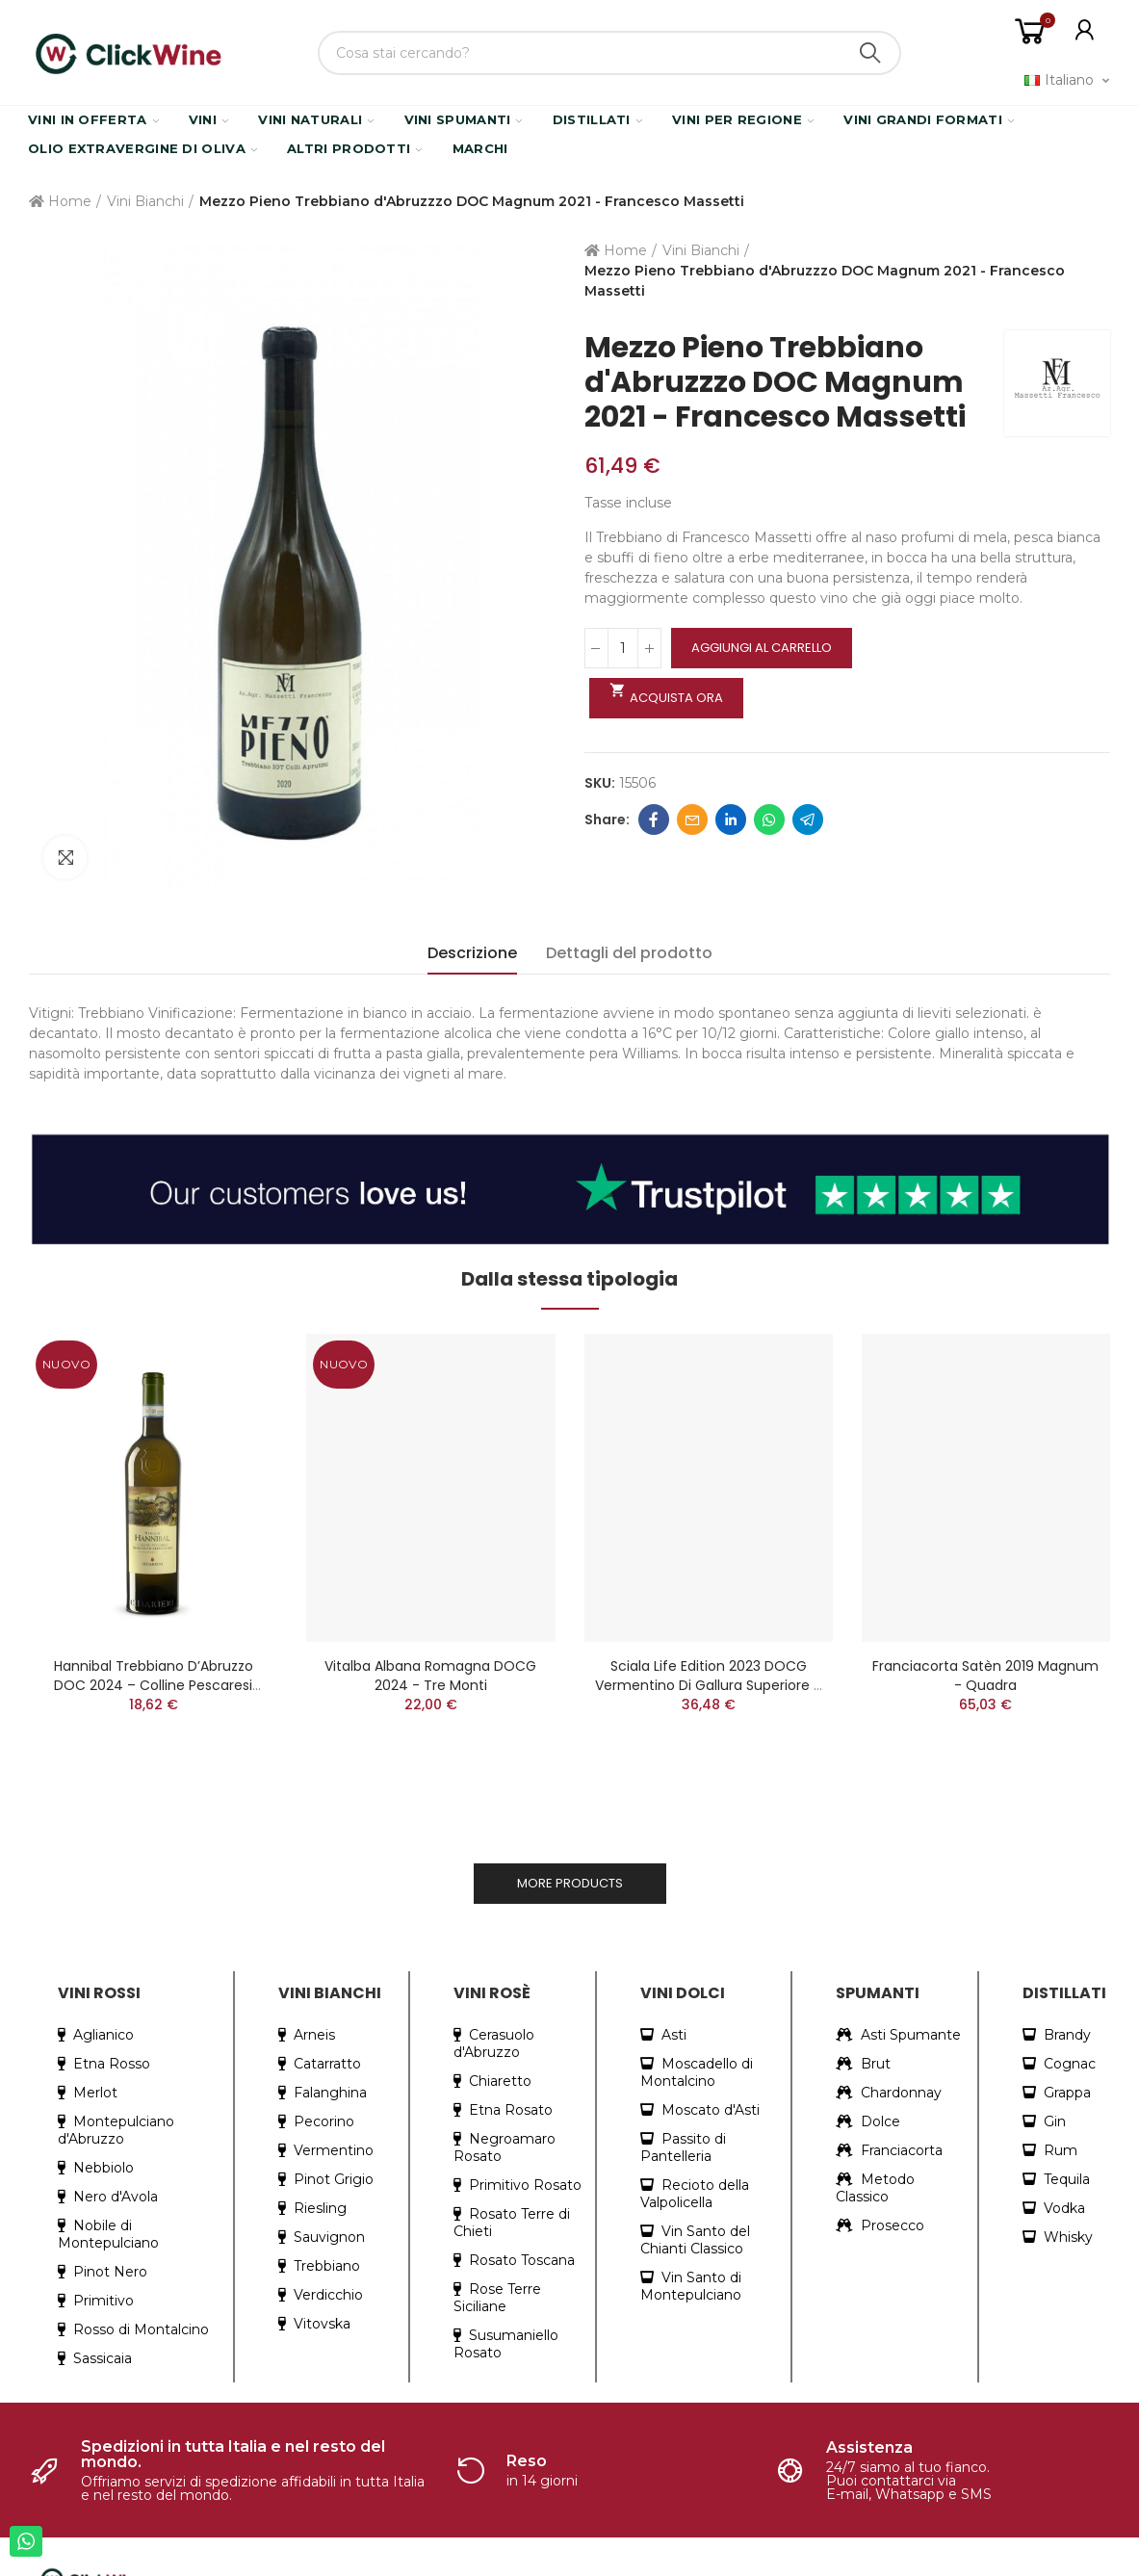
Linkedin (730, 819)
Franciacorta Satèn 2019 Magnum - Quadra (985, 1675)
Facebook (653, 819)
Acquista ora (666, 694)
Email (692, 819)
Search (870, 53)
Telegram (807, 819)
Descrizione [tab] (472, 953)
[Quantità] (622, 648)
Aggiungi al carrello (761, 647)
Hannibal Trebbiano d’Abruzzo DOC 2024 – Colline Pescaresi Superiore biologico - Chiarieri (153, 1685)
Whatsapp (769, 819)
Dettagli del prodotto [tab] (629, 953)
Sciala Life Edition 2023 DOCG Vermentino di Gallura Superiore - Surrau (708, 1685)
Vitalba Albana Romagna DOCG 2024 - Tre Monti (430, 1675)
